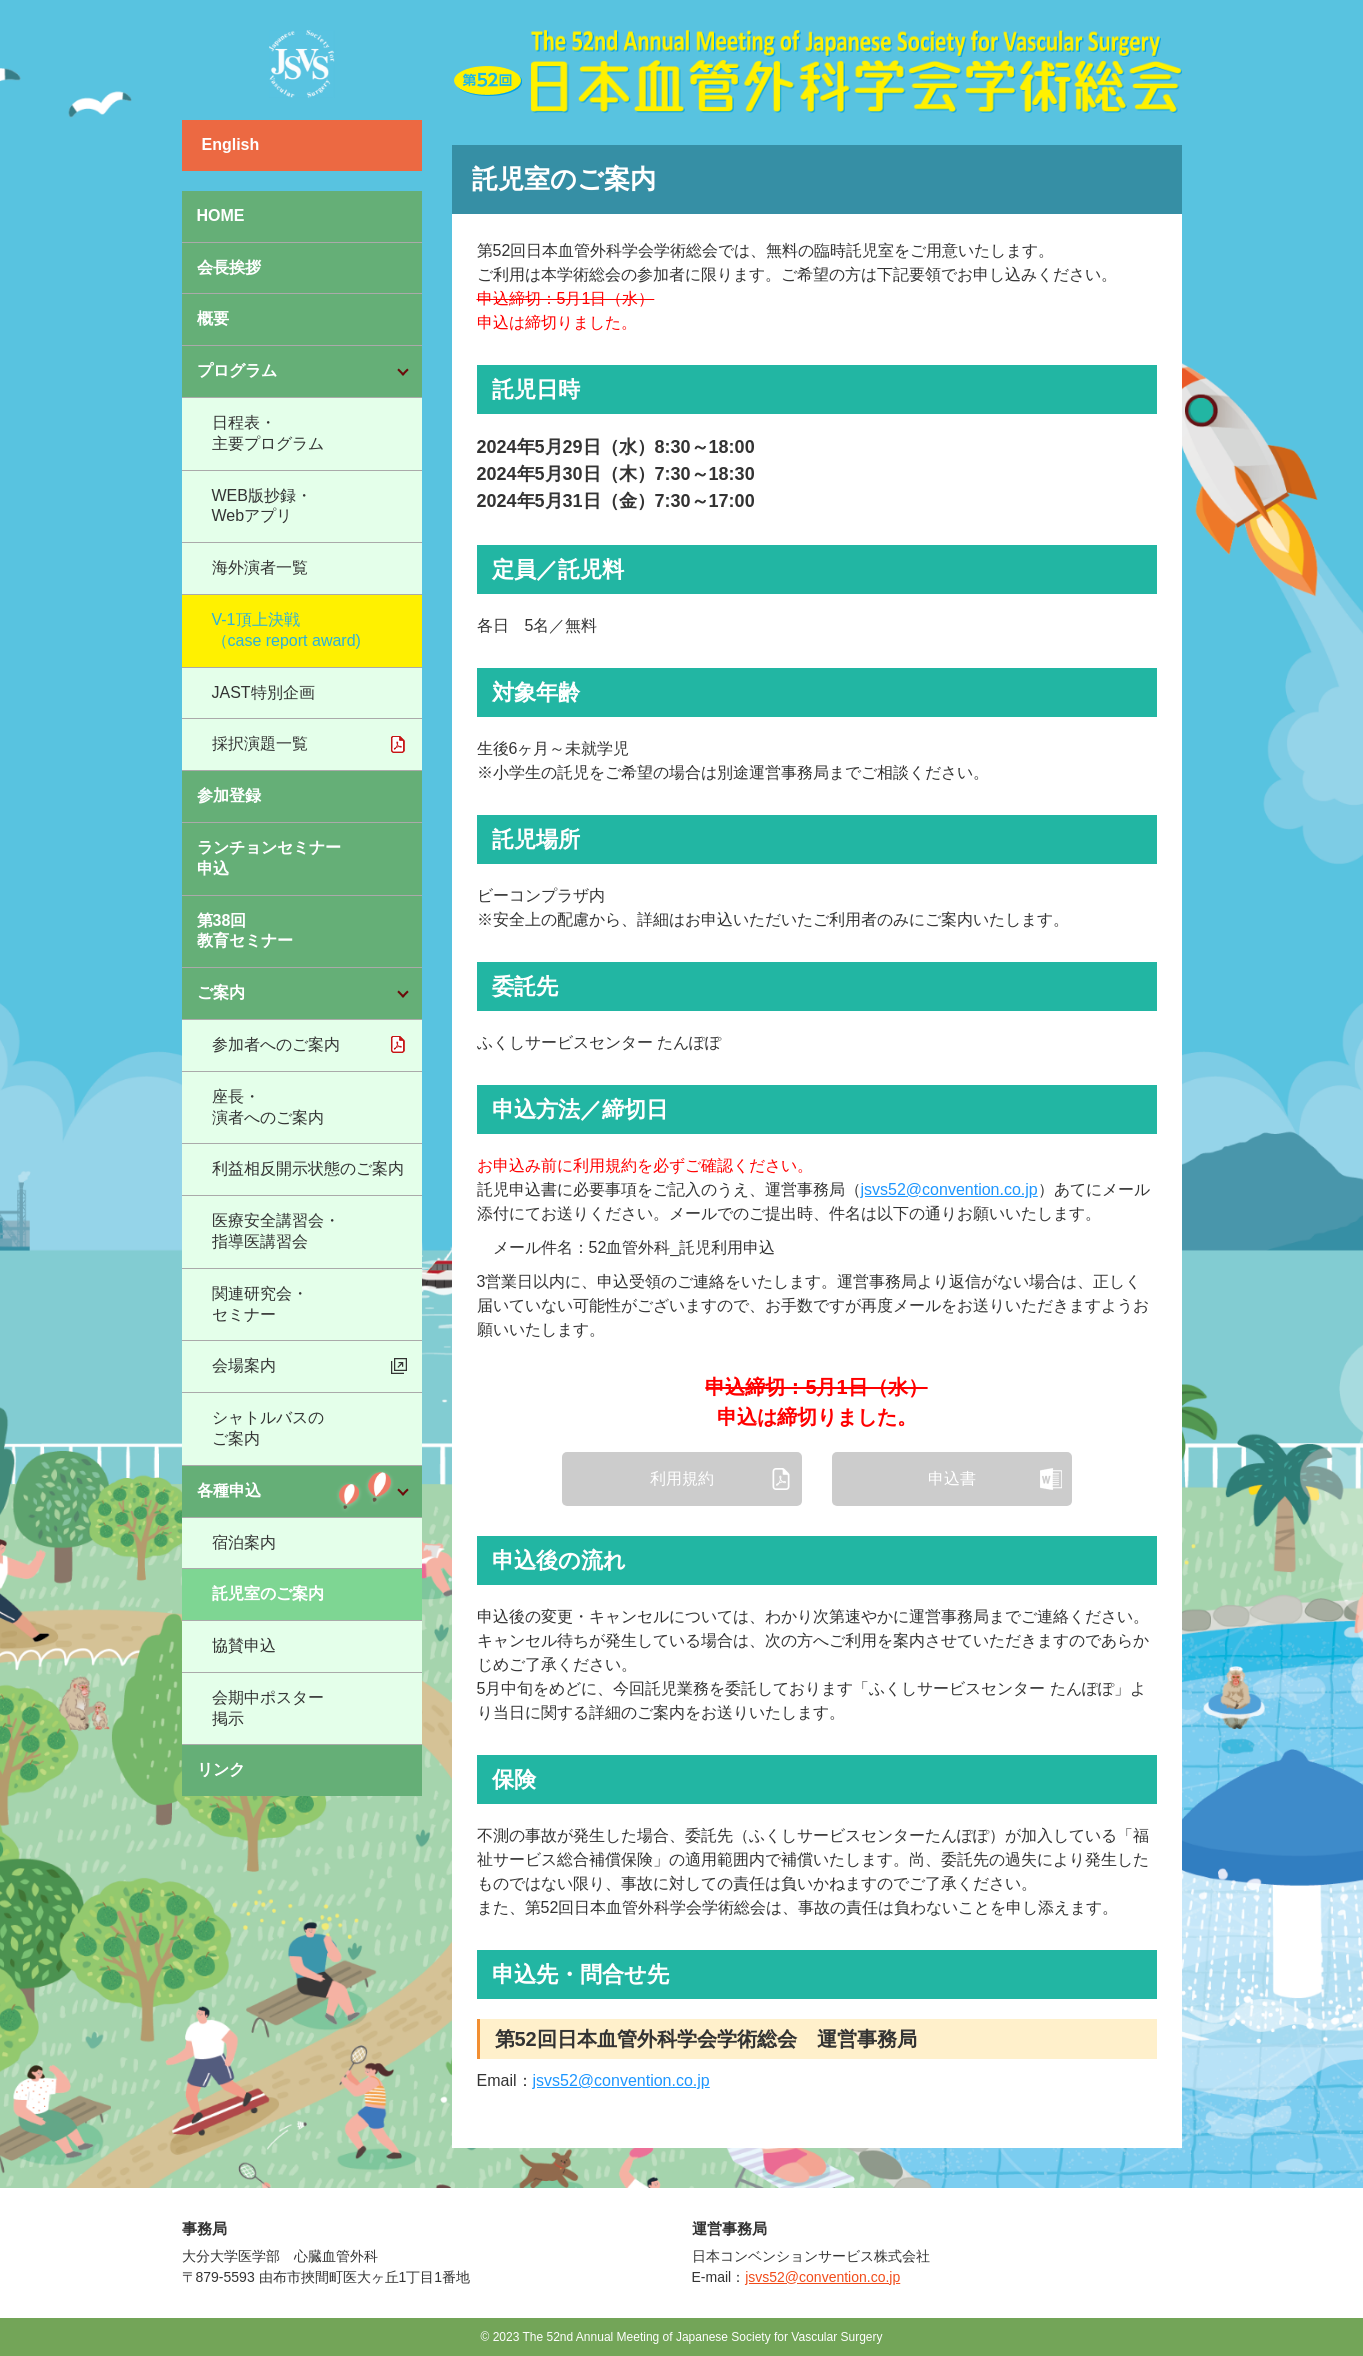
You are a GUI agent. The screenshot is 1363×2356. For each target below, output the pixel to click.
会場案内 (244, 1365)
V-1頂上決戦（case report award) (286, 630)
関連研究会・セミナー (260, 1304)
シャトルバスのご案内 (268, 1428)
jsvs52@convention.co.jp (949, 1189)
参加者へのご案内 (276, 1044)
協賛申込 (244, 1645)
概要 (213, 318)
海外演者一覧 (260, 567)
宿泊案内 (244, 1542)
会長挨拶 (229, 267)
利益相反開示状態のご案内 (308, 1168)
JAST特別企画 (263, 692)
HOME (221, 215)
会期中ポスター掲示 (268, 1708)
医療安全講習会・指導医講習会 (276, 1231)
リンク (221, 1769)
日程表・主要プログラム (268, 433)
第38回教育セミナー (245, 931)
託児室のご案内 (268, 1593)
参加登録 (229, 795)
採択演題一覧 (260, 743)
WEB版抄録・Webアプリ (262, 506)
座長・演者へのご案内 (268, 1107)
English (231, 144)
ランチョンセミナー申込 (269, 858)
